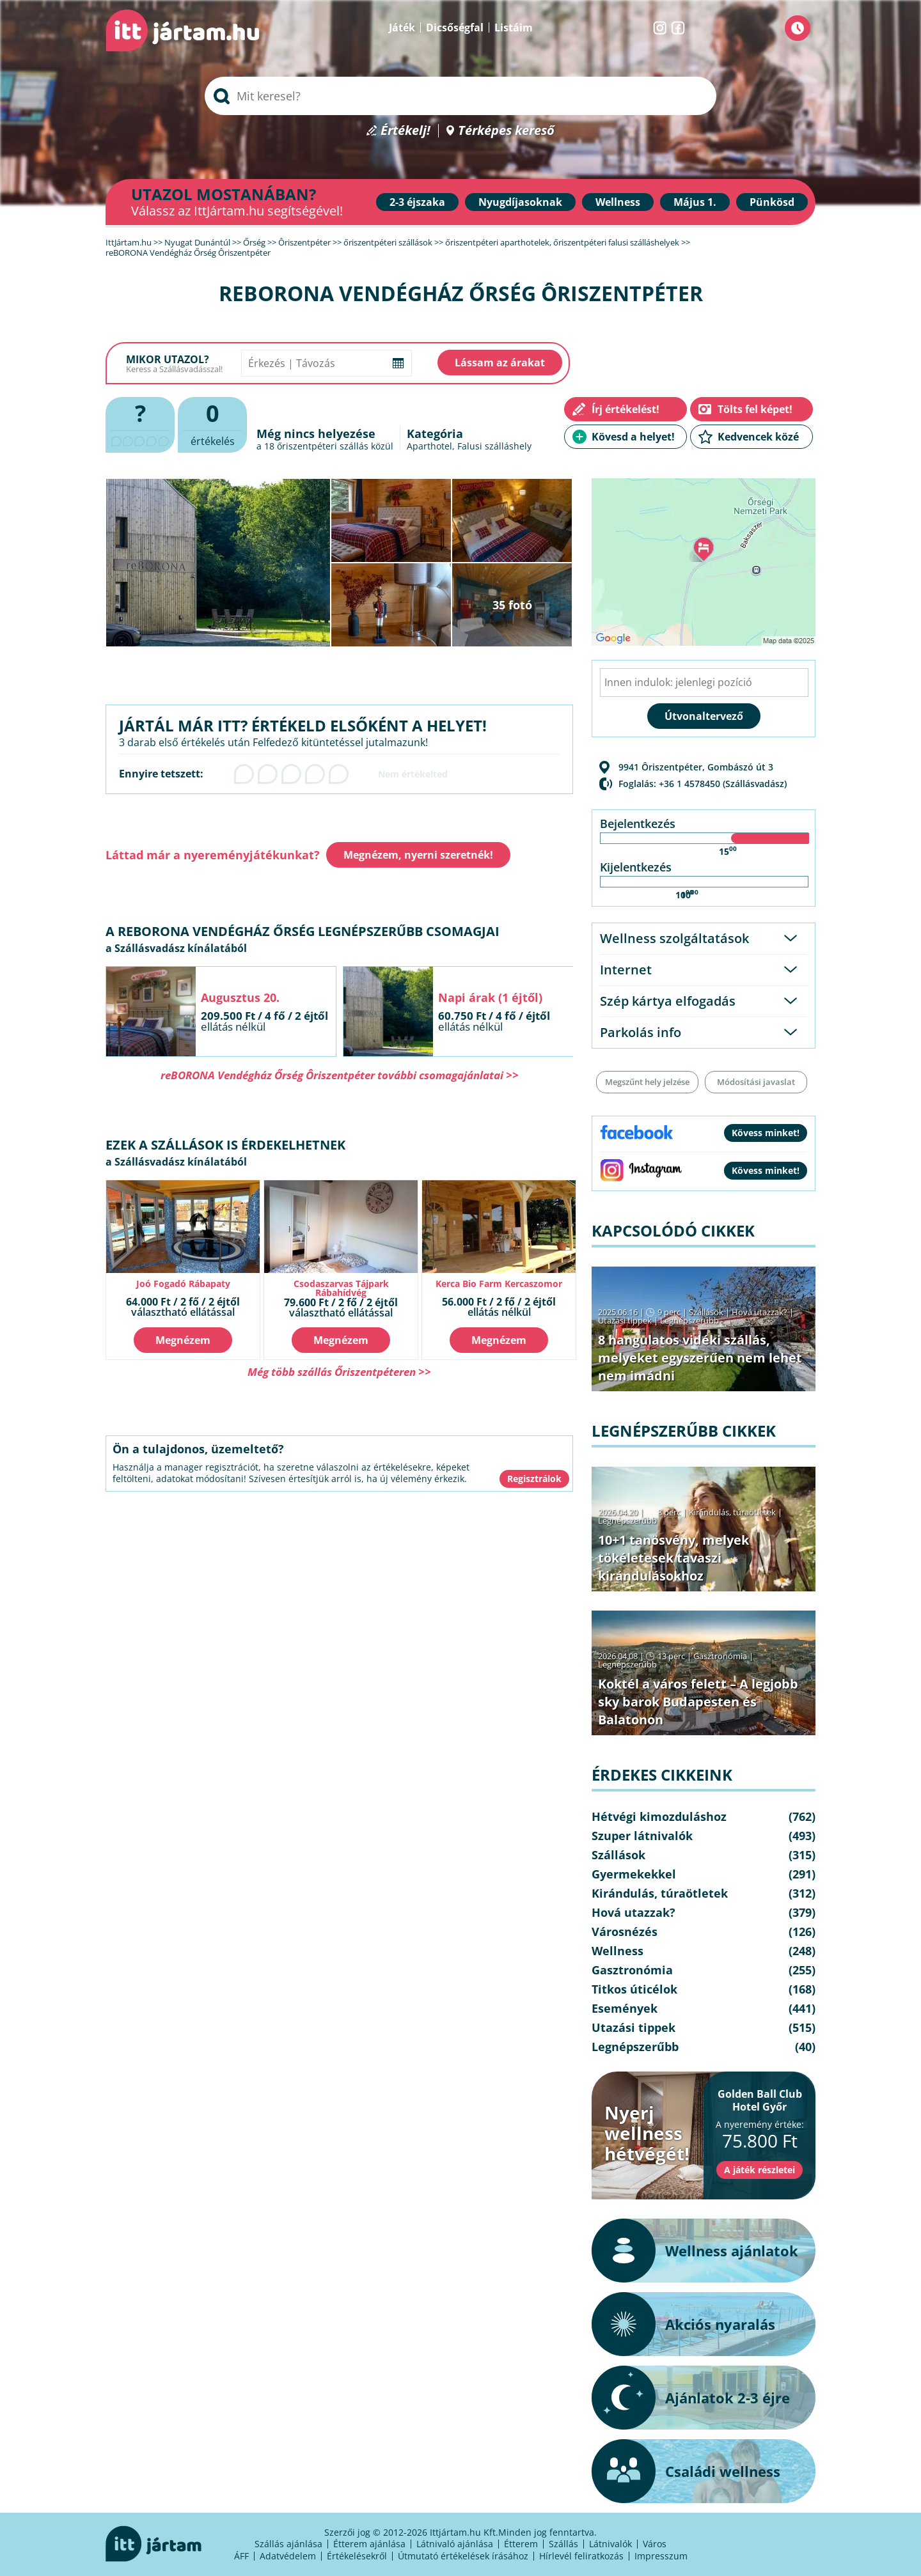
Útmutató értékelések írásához (463, 2556)
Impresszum (661, 2556)
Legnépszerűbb (689, 1320)
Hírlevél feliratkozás (581, 2556)
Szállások (706, 1312)
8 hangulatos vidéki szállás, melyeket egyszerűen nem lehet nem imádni (700, 1357)
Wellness (617, 202)
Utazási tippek (625, 1320)
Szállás (563, 2544)
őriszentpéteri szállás (322, 446)
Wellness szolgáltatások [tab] (674, 938)
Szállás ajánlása (288, 2544)
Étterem (521, 2544)
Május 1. (694, 202)
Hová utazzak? (760, 1312)
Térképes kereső (506, 130)
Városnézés (624, 1931)
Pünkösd (772, 202)
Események (624, 2008)
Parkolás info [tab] (640, 1032)
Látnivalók (610, 2544)
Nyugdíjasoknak (520, 202)
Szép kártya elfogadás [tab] (668, 1001)
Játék (402, 27)
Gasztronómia (720, 1656)
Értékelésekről (357, 2556)
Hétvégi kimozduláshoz (659, 1816)
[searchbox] (460, 96)
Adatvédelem (288, 2556)
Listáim (513, 27)
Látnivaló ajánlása (454, 2544)
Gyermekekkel (634, 1874)
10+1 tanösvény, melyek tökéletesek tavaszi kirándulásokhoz (673, 1557)
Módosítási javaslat (756, 1082)
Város (654, 2544)
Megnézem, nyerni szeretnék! (418, 855)
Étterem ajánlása (369, 2544)
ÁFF (241, 2556)
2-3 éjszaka (417, 202)
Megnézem (182, 1340)
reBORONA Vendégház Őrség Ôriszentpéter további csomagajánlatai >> (340, 1075)
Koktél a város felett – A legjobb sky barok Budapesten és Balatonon (698, 1701)
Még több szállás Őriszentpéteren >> (339, 1371)
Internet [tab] (626, 969)
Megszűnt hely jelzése (647, 1082)
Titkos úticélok (634, 1989)
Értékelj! (405, 130)
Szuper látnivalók (642, 1835)
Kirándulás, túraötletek (732, 1512)
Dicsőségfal (455, 27)
